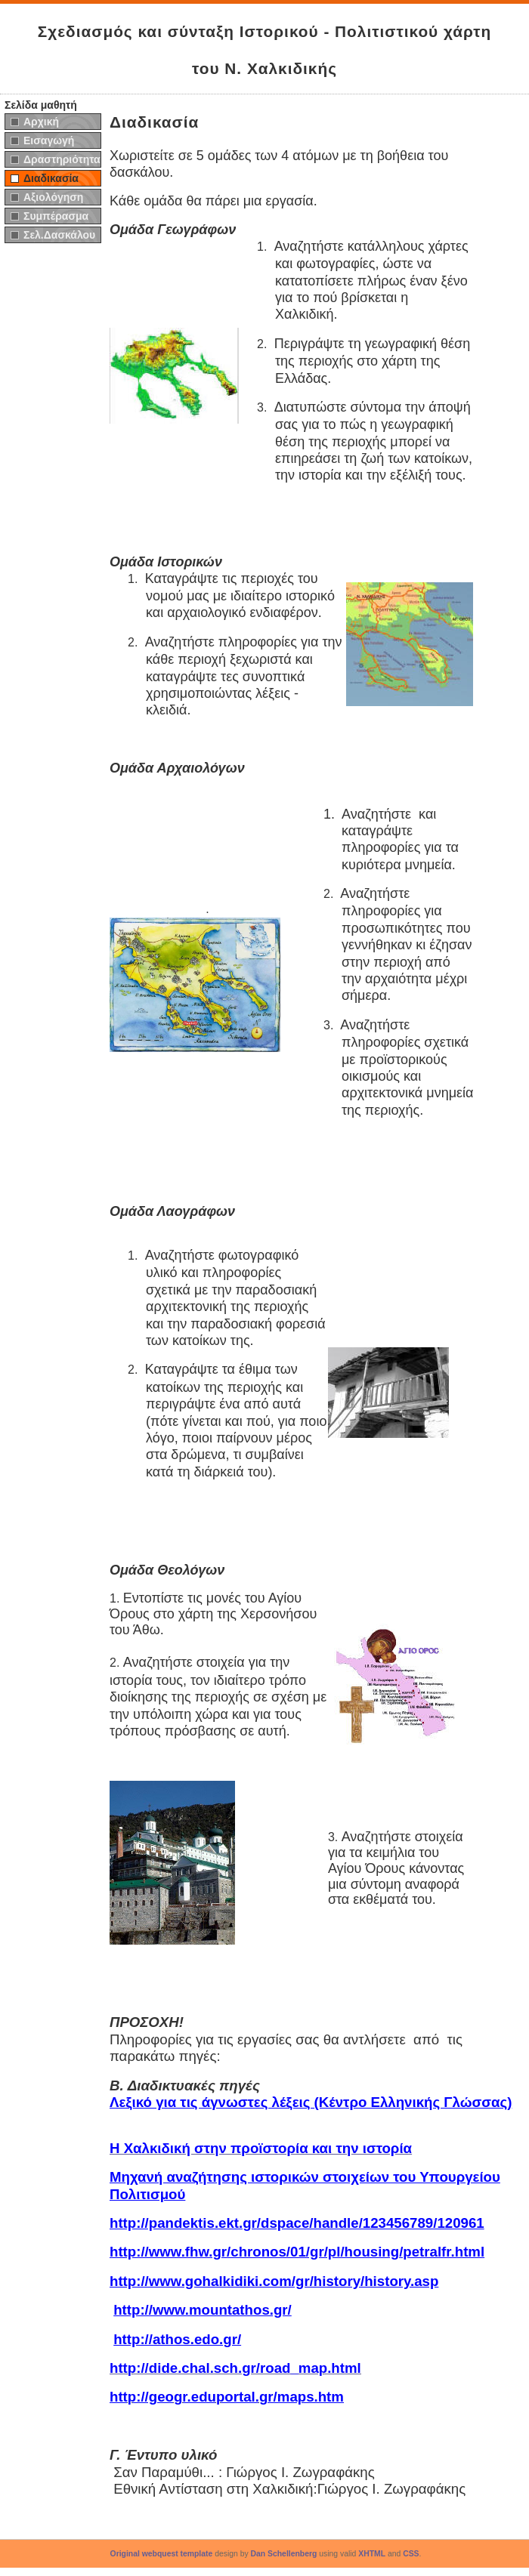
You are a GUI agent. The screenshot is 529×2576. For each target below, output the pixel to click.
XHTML (371, 2554)
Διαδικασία (51, 178)
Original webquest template (161, 2554)
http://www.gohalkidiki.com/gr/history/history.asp (274, 2281)
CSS (411, 2554)
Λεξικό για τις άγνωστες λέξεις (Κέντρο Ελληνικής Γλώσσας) (311, 2102)
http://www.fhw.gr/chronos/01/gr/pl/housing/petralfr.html (297, 2252)
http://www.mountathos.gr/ (202, 2310)
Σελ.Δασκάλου (59, 235)
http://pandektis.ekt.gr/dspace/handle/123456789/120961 (297, 2223)
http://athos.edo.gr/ (177, 2339)
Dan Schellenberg (284, 2554)
